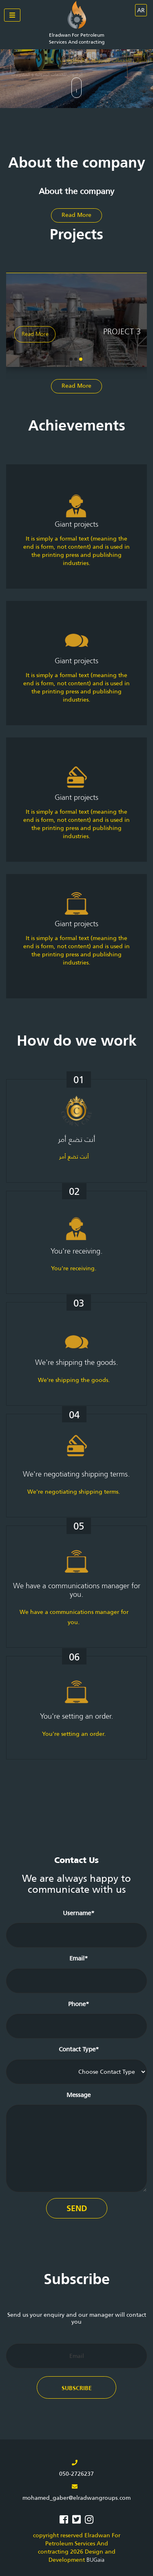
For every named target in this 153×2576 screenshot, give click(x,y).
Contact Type (79, 2048)
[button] (80, 359)
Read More (76, 214)
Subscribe (77, 2387)
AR (141, 9)
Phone (78, 2003)
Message (79, 2094)
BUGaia (95, 2560)
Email (78, 1958)
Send (77, 2208)
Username (78, 1912)
